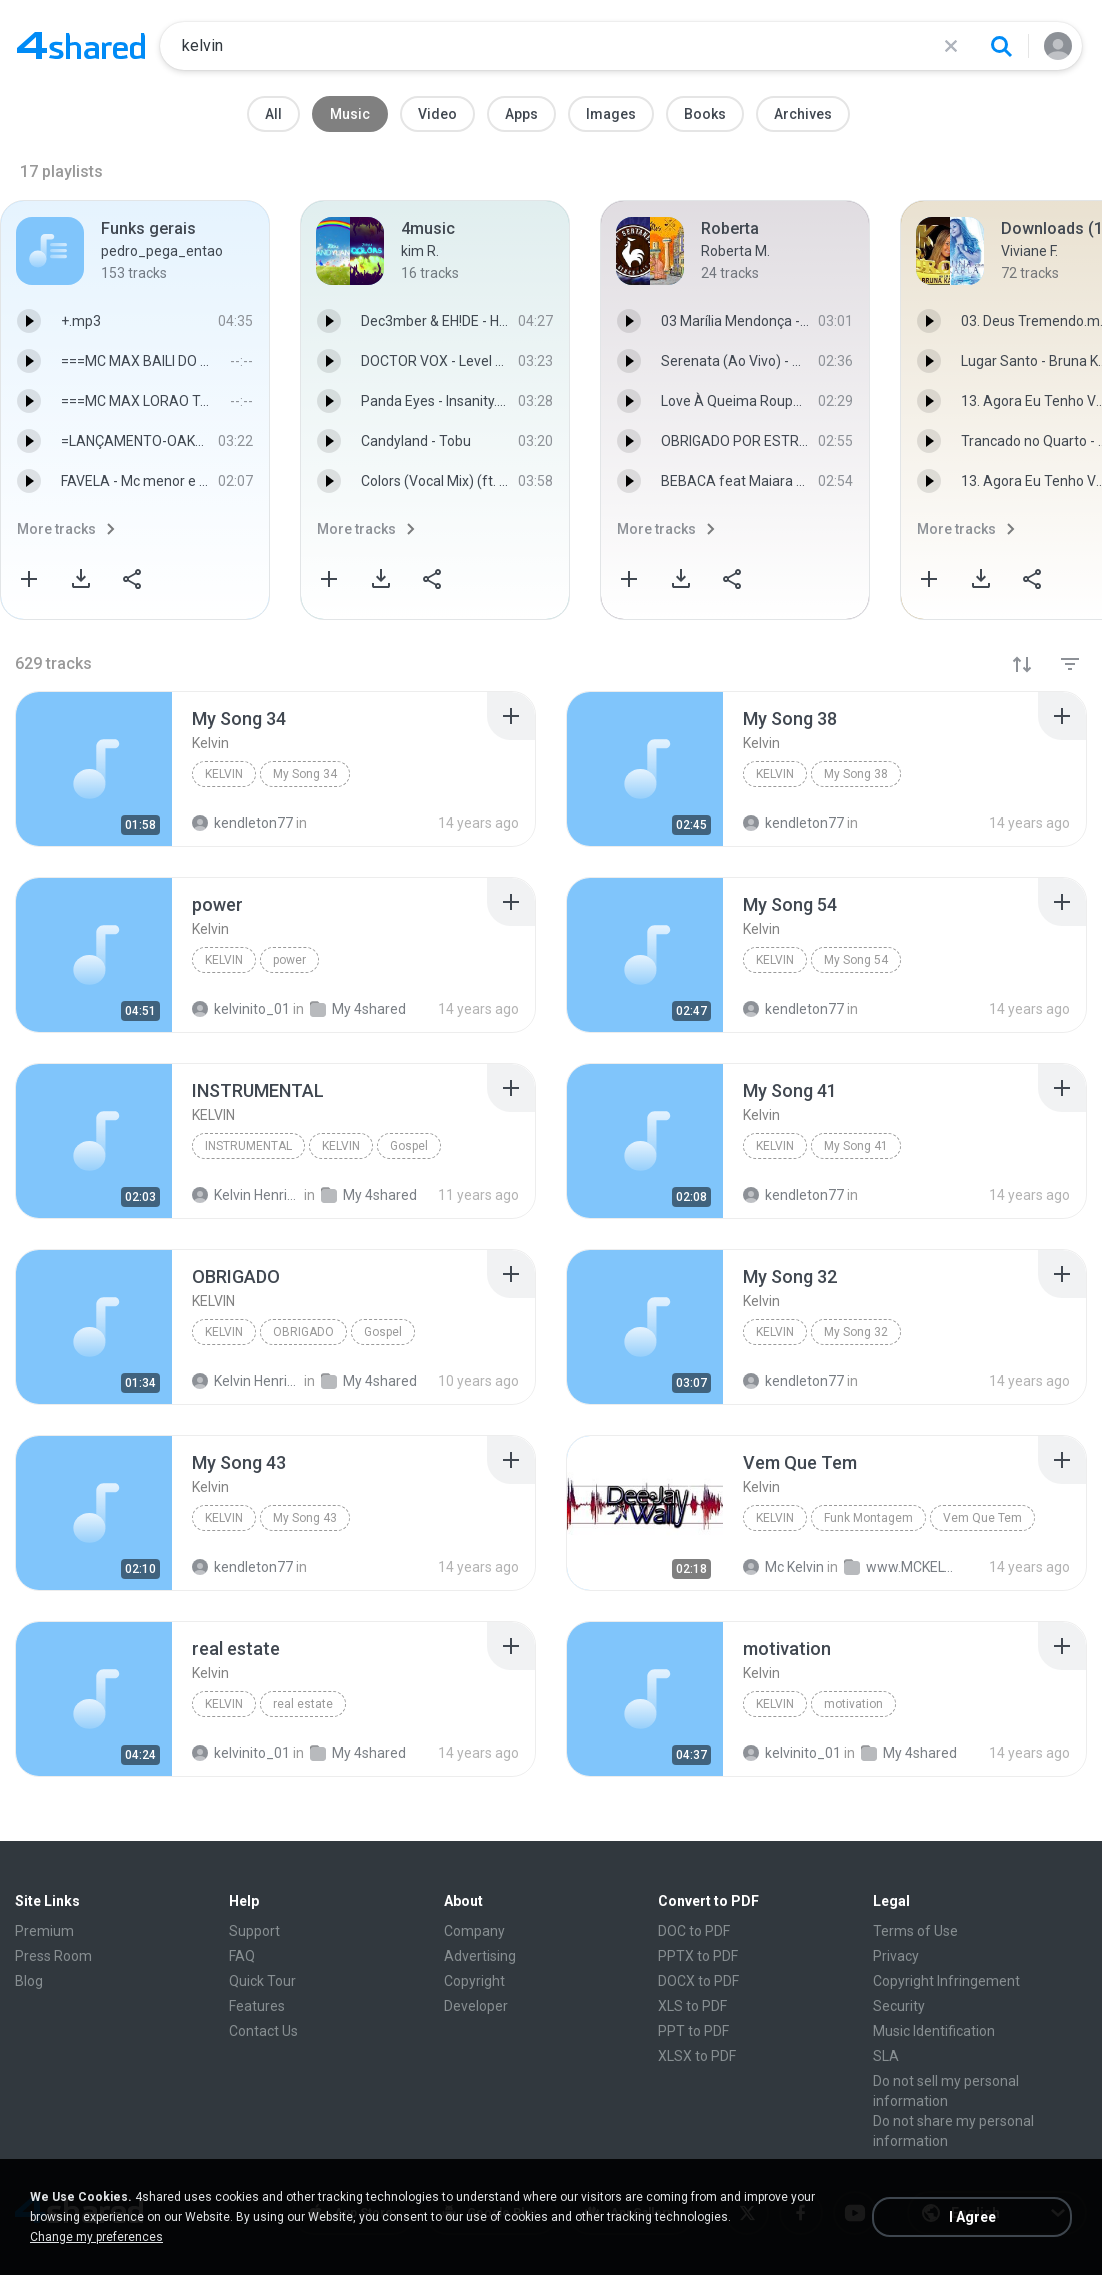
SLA (886, 2056)
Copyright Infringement (946, 1981)
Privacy (896, 1956)
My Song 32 (856, 1332)
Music (350, 114)
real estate (303, 1704)
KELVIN (341, 1146)
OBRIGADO (303, 1332)
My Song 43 (305, 1518)
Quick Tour (262, 1981)
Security (899, 2006)
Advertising (480, 1956)
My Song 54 (856, 960)
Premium (44, 1931)
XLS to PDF (692, 2006)
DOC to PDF (694, 1931)
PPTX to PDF (698, 1956)
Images (611, 114)
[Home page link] (81, 46)
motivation (853, 1704)
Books (705, 114)
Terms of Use (915, 1931)
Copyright (474, 1981)
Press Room (53, 1956)
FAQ (242, 1956)
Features (257, 2006)
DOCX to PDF (698, 1981)
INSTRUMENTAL (248, 1146)
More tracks (56, 529)
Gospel (409, 1146)
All (273, 114)
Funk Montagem (868, 1518)
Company (474, 1931)
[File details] (94, 769)
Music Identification (934, 2031)
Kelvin (224, 774)
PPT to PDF (693, 2031)
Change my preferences (96, 2237)
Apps (521, 114)
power (289, 960)
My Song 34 (305, 774)
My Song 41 (856, 1146)
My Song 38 (856, 774)
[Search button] (1001, 46)
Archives (803, 114)
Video (437, 114)
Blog (29, 1981)
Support (254, 1931)
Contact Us (263, 2031)
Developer (476, 2006)
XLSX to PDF (697, 2056)
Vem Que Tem (982, 1518)
